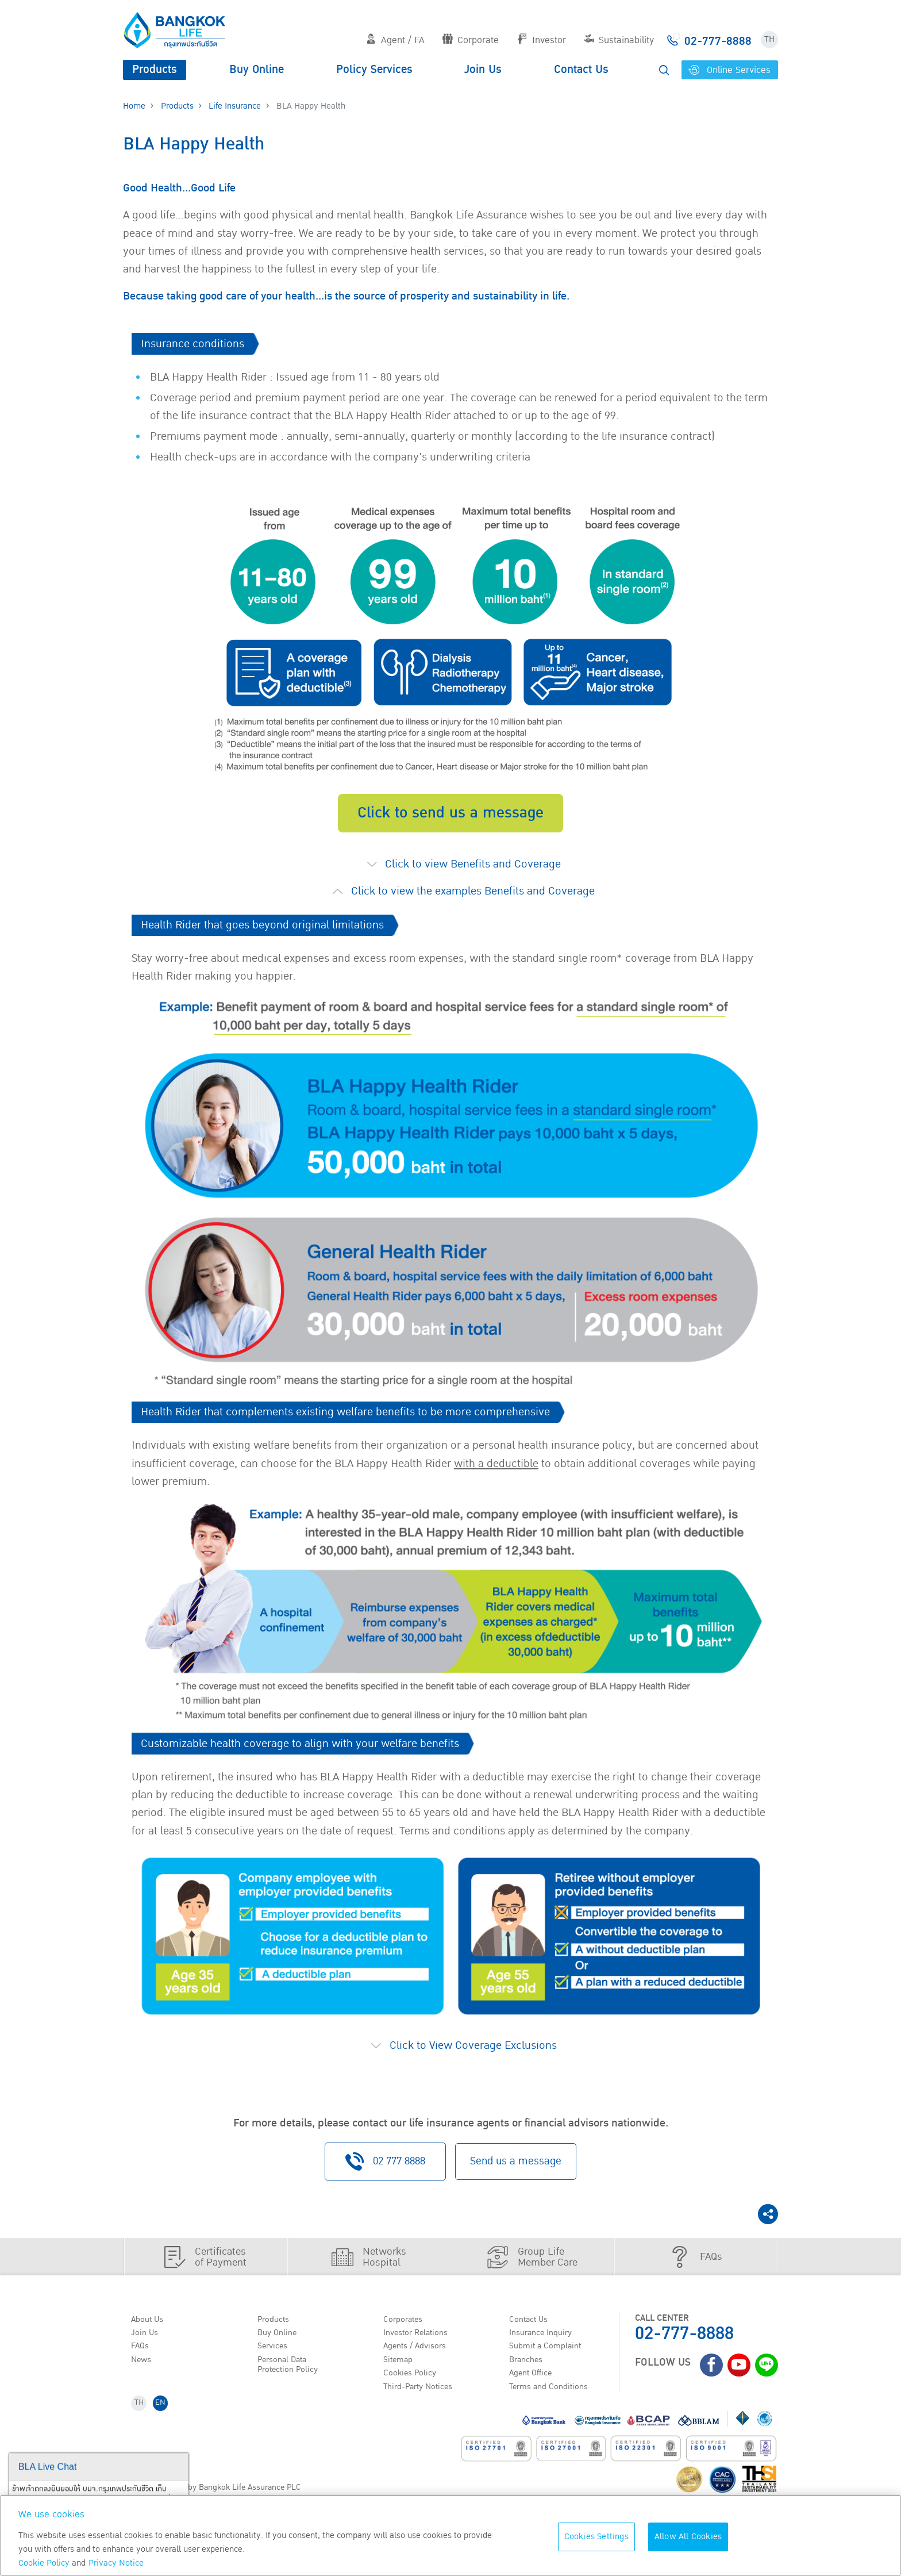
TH (769, 39)
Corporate (470, 40)
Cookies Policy (412, 2387)
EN (164, 2420)
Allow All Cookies (688, 2536)
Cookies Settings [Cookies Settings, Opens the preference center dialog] (596, 2536)
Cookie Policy (44, 2563)
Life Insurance (235, 106)
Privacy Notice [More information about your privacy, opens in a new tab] (116, 2563)
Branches (529, 2372)
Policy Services (374, 69)
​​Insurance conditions (192, 353)
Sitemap (400, 2372)
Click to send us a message (450, 822)
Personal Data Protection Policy (291, 2377)
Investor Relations (420, 2343)
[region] (450, 2535)
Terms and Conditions (553, 2401)
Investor (541, 40)
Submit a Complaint (549, 2357)
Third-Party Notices (423, 2401)
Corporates (406, 2328)
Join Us (483, 69)
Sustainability (619, 40)
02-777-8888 (684, 2342)
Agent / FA (395, 40)
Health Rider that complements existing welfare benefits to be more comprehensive (345, 1422)
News (143, 2372)
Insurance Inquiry (546, 2343)
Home (134, 106)
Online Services (729, 70)
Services (274, 2357)
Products (154, 69)
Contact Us (581, 69)
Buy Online (256, 69)
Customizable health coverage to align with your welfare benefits (300, 1753)
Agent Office (534, 2387)
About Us (150, 2328)
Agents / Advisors (419, 2357)
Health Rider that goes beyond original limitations (262, 934)
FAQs (142, 2357)
